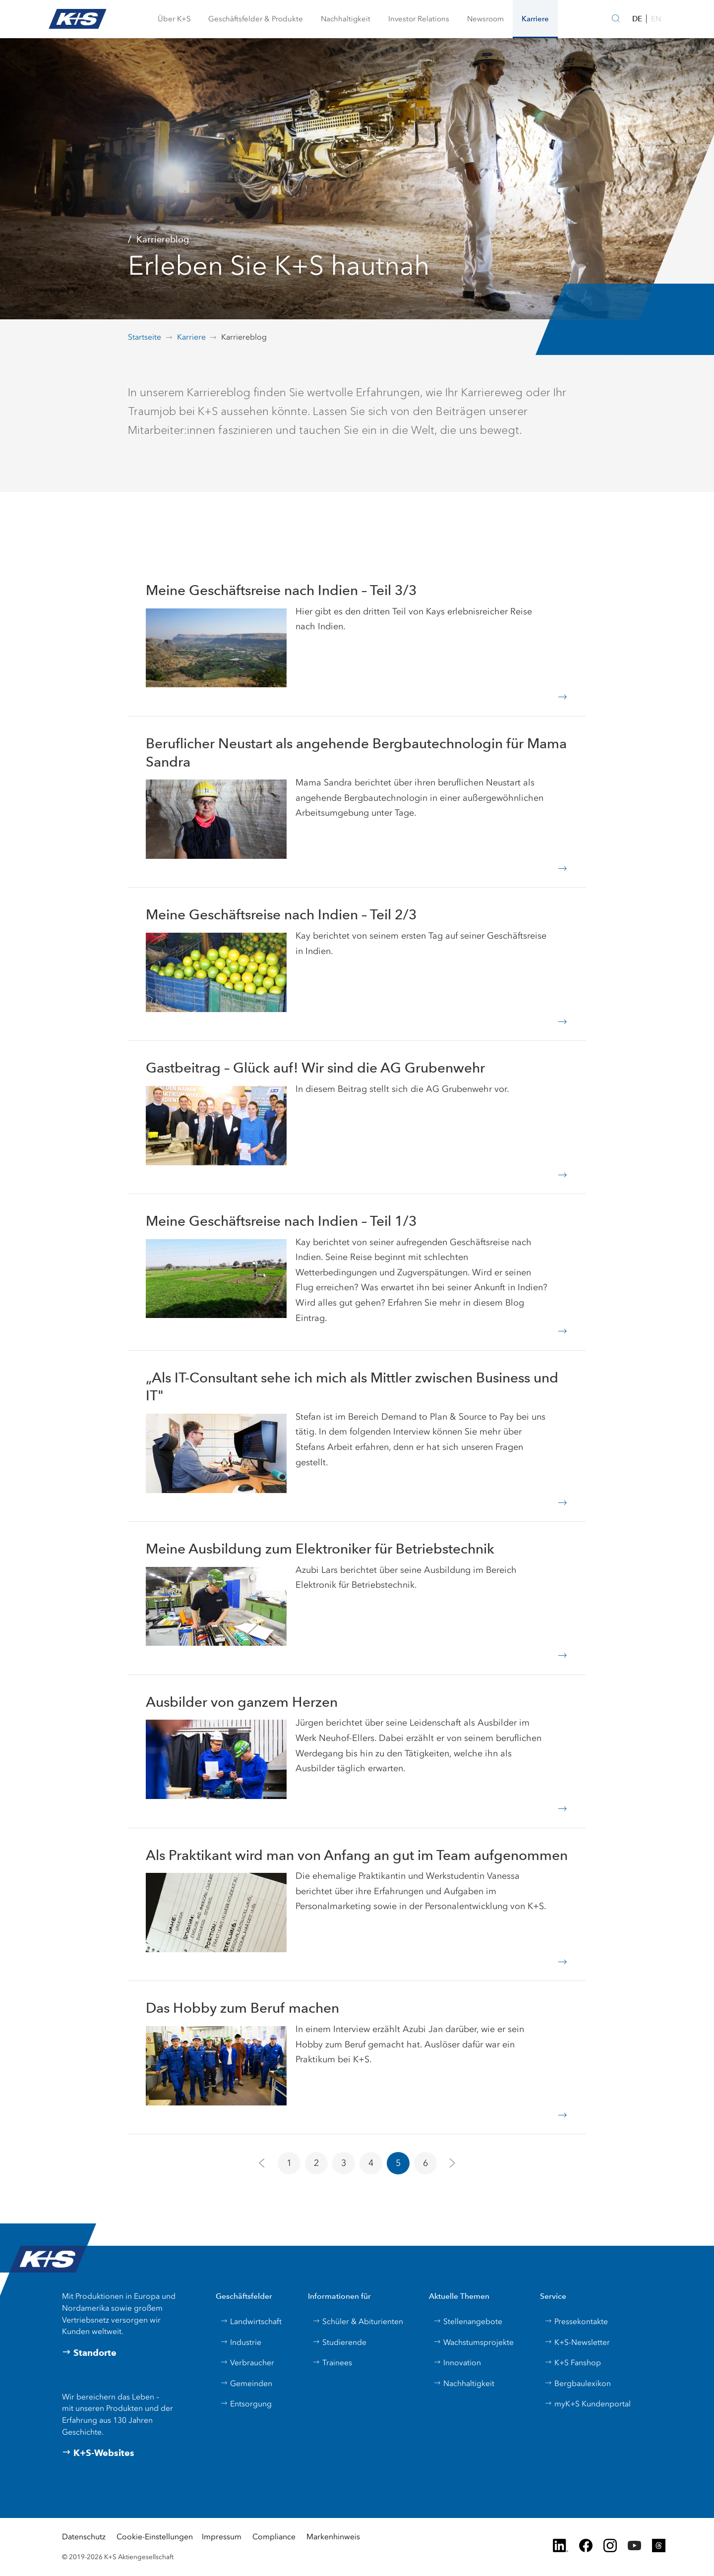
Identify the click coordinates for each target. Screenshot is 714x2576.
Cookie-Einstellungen (155, 2536)
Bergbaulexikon (577, 2383)
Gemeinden (246, 2383)
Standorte (89, 2352)
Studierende (339, 2342)
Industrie (240, 2342)
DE (637, 18)
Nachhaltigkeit (463, 2383)
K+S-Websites (98, 2453)
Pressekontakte (576, 2321)
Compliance (274, 2536)
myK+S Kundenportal (587, 2403)
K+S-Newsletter (577, 2342)
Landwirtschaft (251, 2321)
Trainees (332, 2362)
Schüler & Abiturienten (357, 2321)
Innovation (457, 2362)
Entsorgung (246, 2403)
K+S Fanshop (572, 2362)
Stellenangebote (467, 2321)
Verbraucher (247, 2362)
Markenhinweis (333, 2536)
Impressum (221, 2536)
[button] (174, 19)
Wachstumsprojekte (473, 2342)
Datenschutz (84, 2536)
